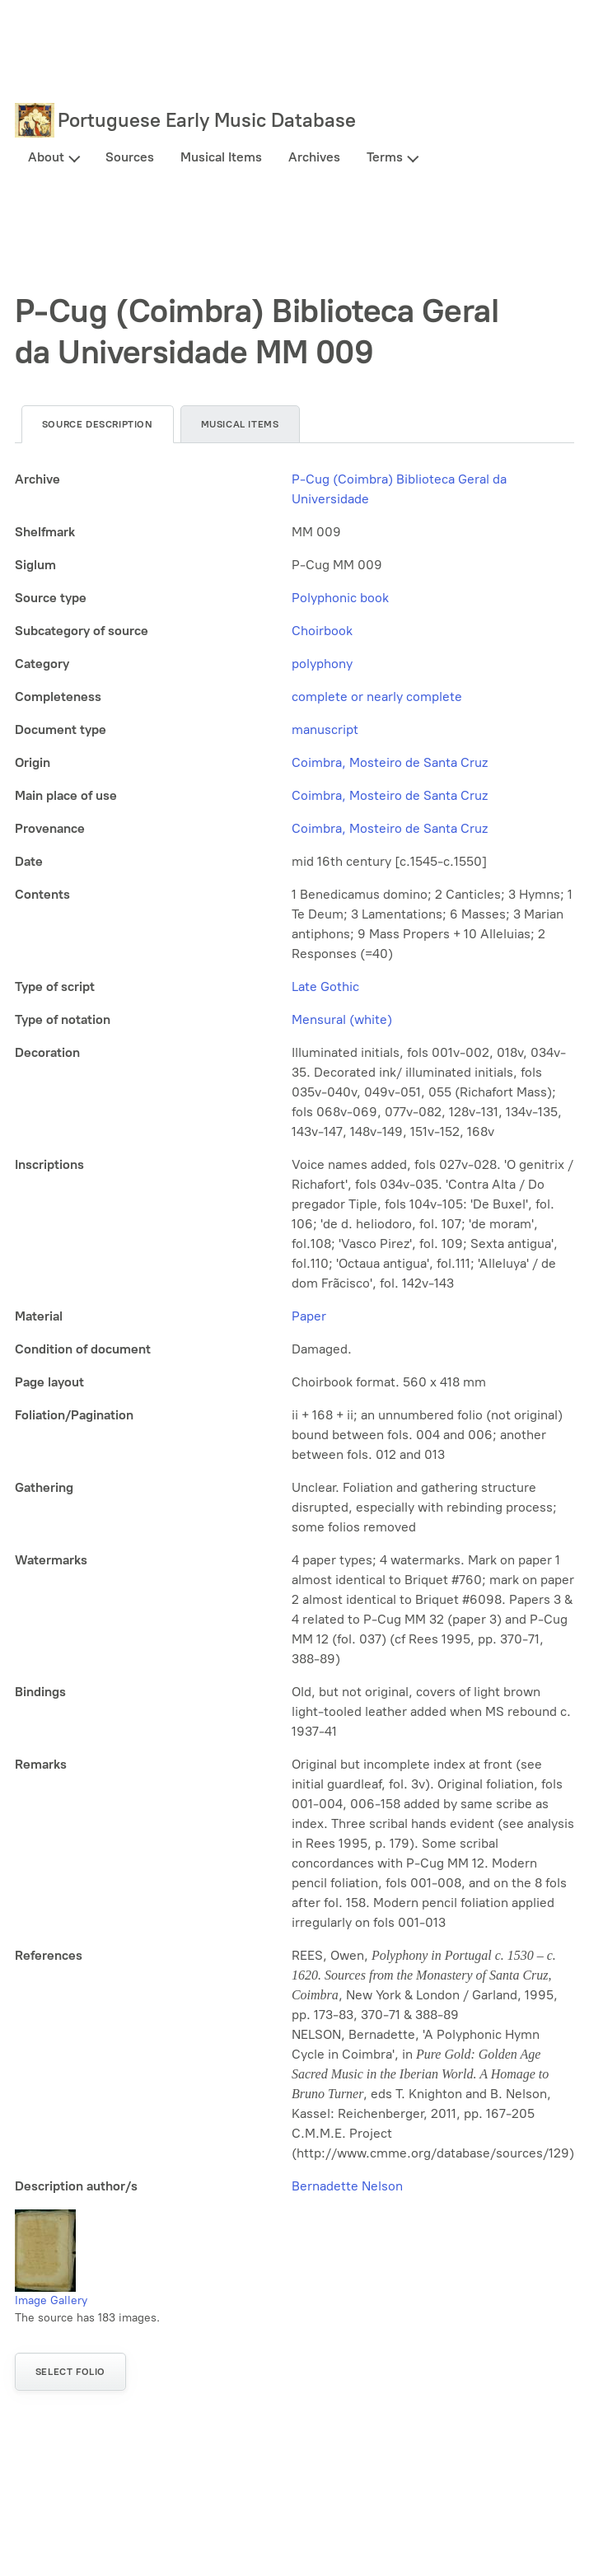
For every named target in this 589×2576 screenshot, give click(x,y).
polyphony (322, 663)
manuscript (325, 729)
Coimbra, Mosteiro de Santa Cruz (390, 762)
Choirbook (322, 630)
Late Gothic (325, 986)
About (46, 157)
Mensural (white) (342, 1019)
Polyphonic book (340, 597)
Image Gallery (51, 2300)
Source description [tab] (97, 424)
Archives (314, 157)
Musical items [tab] (240, 424)
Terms (385, 157)
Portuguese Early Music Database (207, 120)
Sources (129, 157)
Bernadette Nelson (347, 2186)
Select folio (70, 2371)
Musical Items (221, 157)
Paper (309, 1316)
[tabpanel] (294, 1333)
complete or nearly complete (377, 696)
